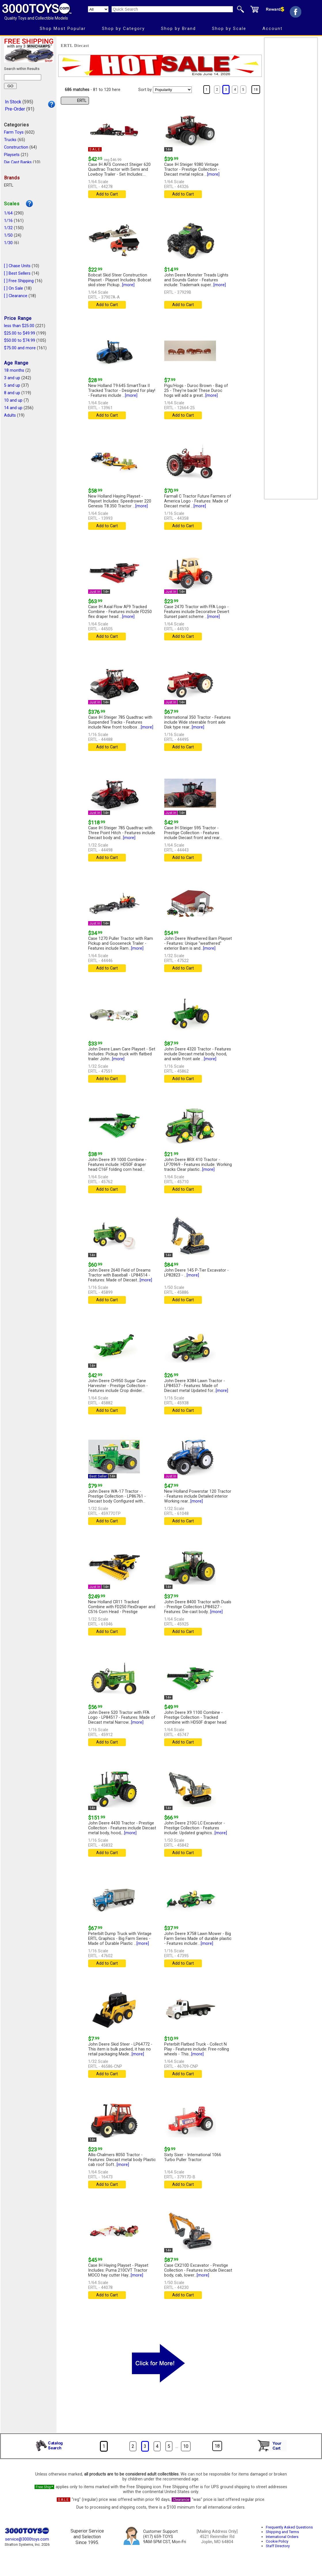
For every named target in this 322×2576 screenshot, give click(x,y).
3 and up (12, 377)
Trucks (10, 139)
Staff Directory (278, 2546)
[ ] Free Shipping (19, 280)
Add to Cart (107, 194)
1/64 (8, 213)
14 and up (13, 407)
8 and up (12, 392)
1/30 (8, 242)
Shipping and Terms (282, 2532)
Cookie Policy (277, 2541)
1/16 (8, 220)
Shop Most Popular (63, 28)
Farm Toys (14, 132)
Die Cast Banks (18, 162)
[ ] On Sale (13, 288)
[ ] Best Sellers (17, 273)
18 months (14, 370)
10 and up (13, 400)
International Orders (282, 2537)
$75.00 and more (20, 348)
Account (272, 28)
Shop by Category (123, 28)
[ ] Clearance (15, 295)
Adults (10, 415)
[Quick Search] (172, 9)
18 (256, 90)
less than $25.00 (19, 325)
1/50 (8, 235)
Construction (16, 147)
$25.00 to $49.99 (19, 333)
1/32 (8, 227)
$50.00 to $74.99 (19, 340)
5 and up (12, 385)
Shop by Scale (229, 28)
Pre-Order (15, 109)
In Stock (13, 102)
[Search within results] (22, 77)
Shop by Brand (178, 28)
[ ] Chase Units (17, 265)
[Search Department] (98, 9)
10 (185, 2446)
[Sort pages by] (172, 89)
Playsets (12, 154)
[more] (213, 174)
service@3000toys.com (27, 2539)
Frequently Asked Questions (289, 2527)
